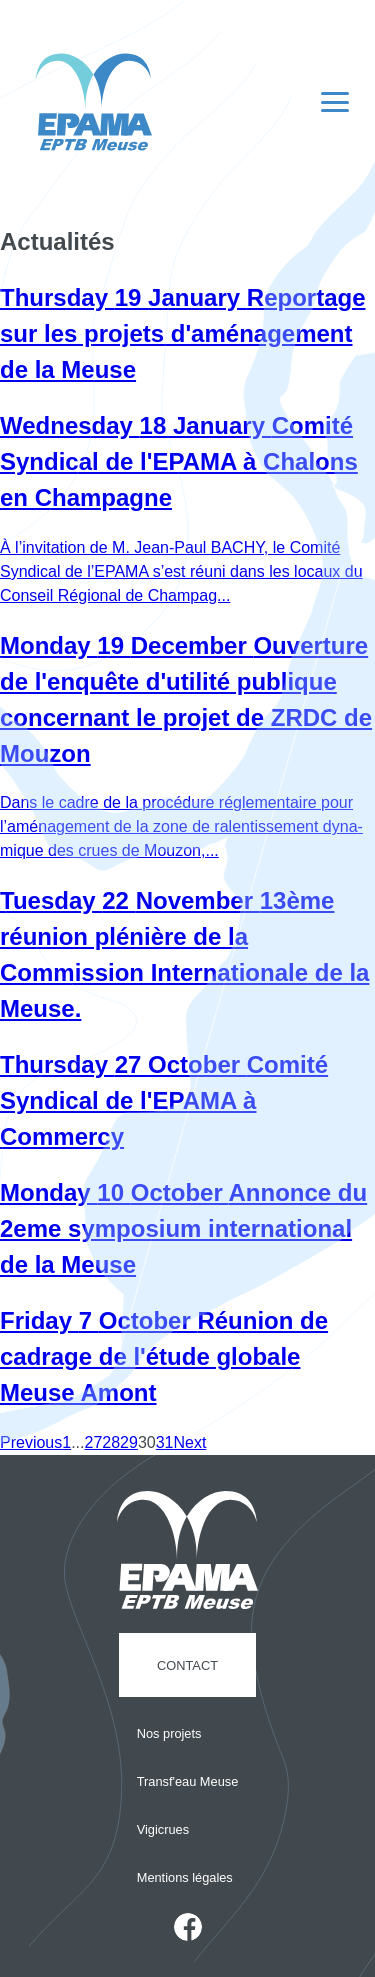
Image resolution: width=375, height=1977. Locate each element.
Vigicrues (163, 1829)
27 (94, 1442)
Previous (31, 1442)
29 (129, 1442)
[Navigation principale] (335, 102)
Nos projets (169, 1733)
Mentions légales (185, 1877)
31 (165, 1442)
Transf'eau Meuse (188, 1781)
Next (189, 1442)
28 (111, 1442)
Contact (187, 1665)
